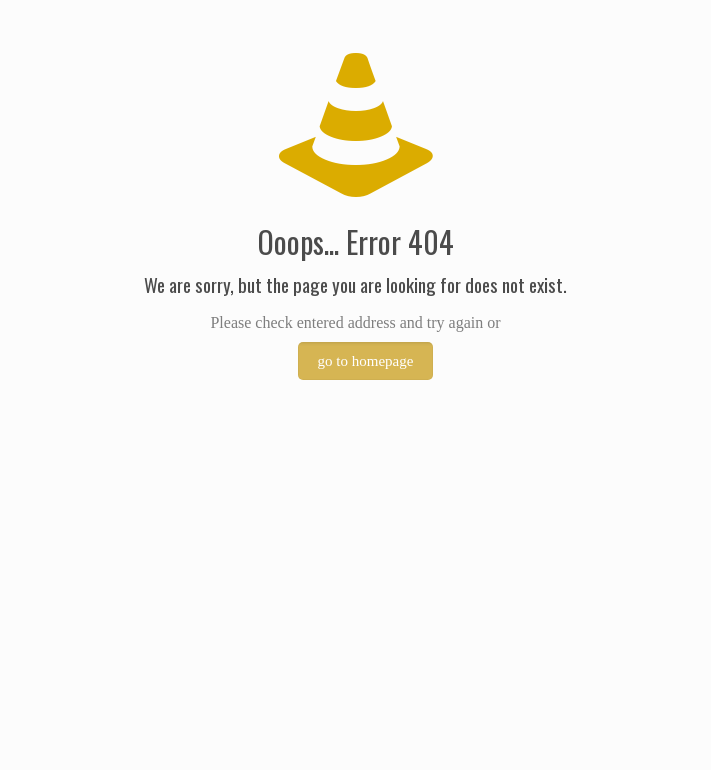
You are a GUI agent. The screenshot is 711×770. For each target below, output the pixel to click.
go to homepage (366, 361)
